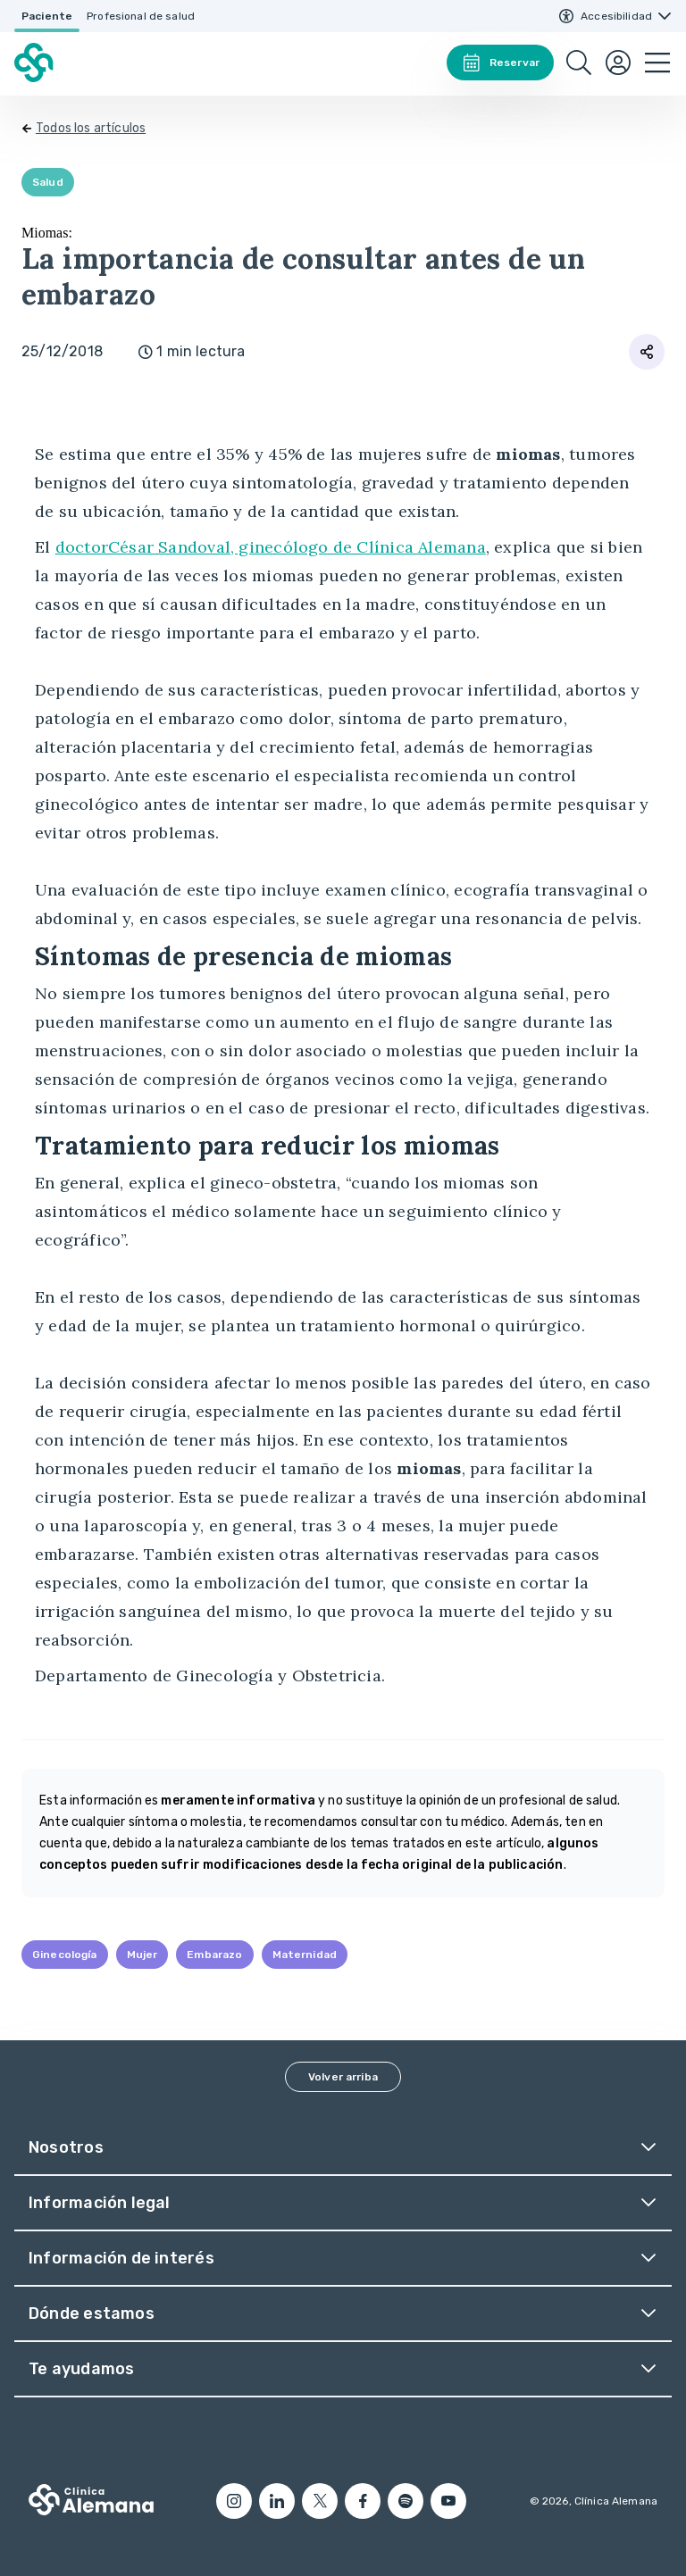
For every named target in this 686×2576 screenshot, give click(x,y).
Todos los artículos (91, 128)
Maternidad (304, 1954)
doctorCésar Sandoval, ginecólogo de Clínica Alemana (270, 547)
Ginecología (64, 1954)
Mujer (142, 1954)
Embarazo (214, 1954)
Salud (47, 182)
